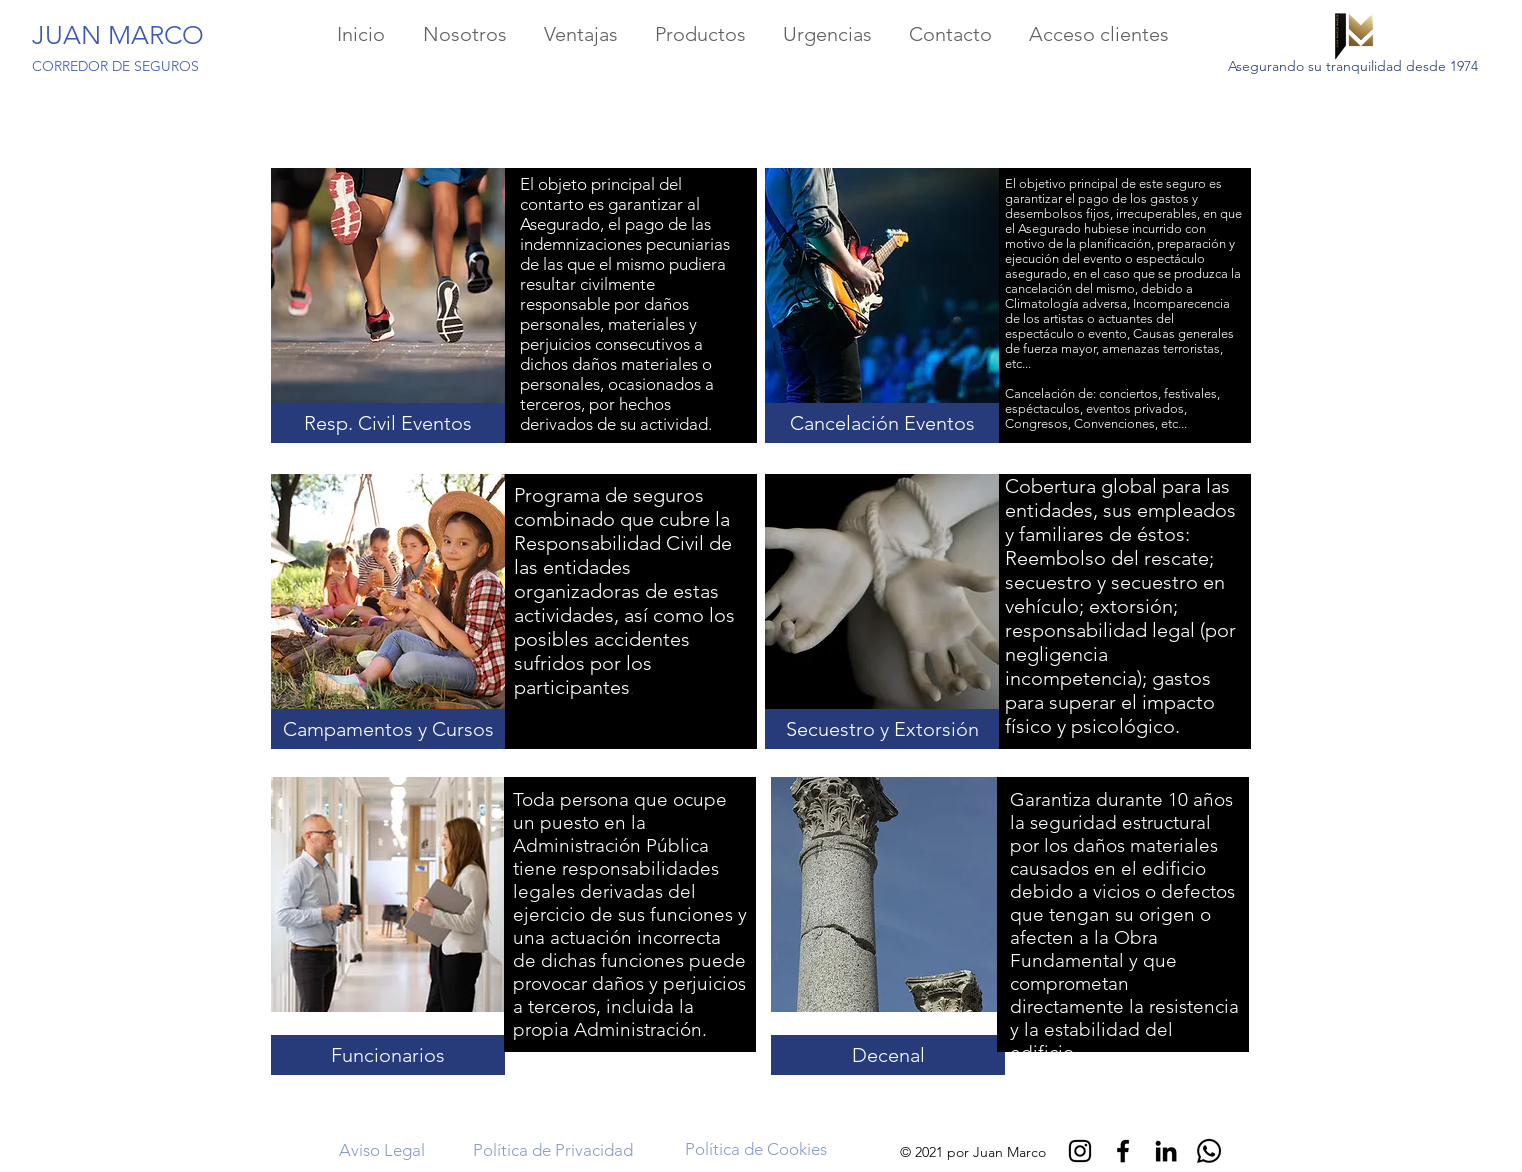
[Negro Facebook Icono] (1123, 1151)
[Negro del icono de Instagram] (1080, 1151)
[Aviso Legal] (382, 1151)
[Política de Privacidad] (553, 1151)
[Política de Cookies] (755, 1150)
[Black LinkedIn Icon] (1166, 1151)
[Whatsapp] (1209, 1151)
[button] (388, 423)
